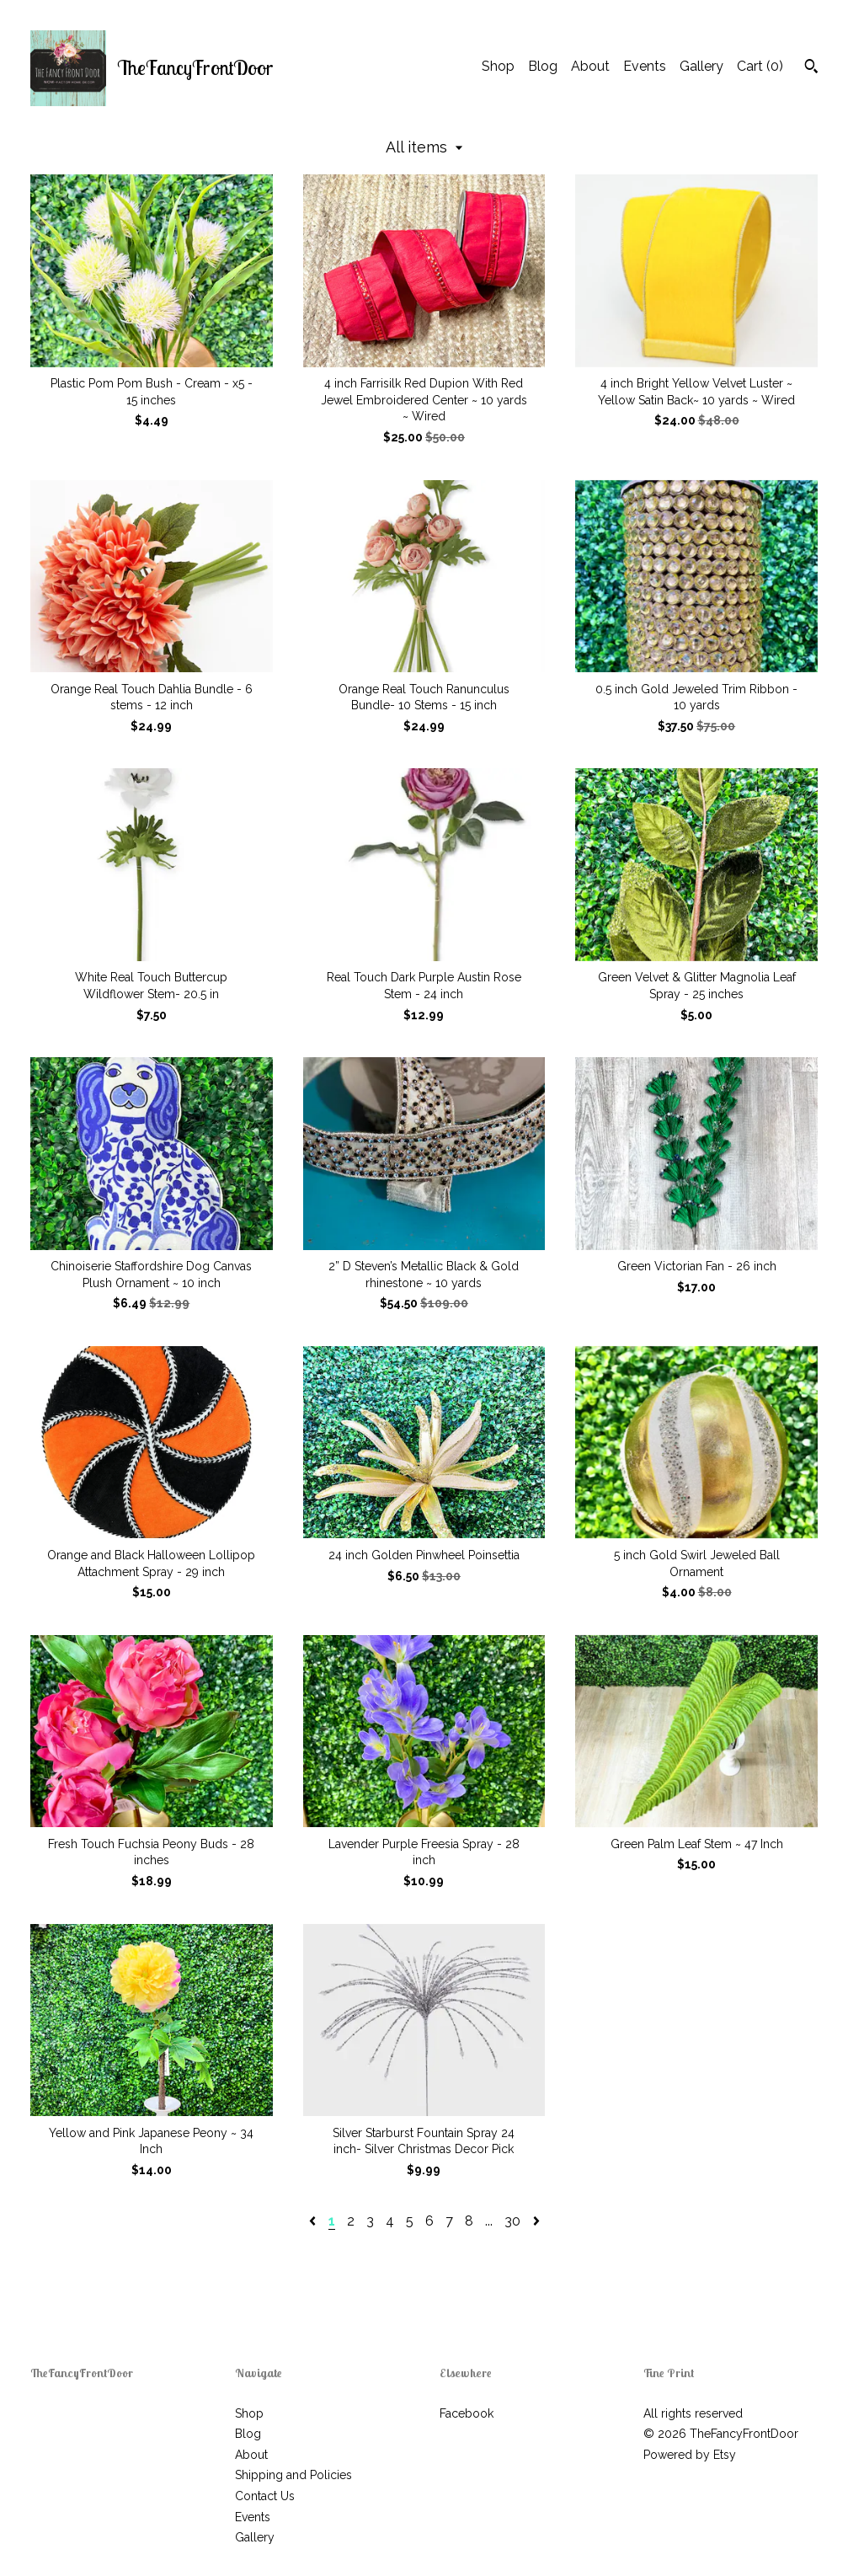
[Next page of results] (536, 2221)
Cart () (760, 66)
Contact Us (265, 2496)
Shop (498, 66)
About (590, 66)
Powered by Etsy (689, 2454)
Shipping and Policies (293, 2475)
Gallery (701, 66)
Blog (542, 66)
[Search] (811, 68)
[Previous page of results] (314, 2221)
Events (644, 66)
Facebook (466, 2413)
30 (512, 2221)
